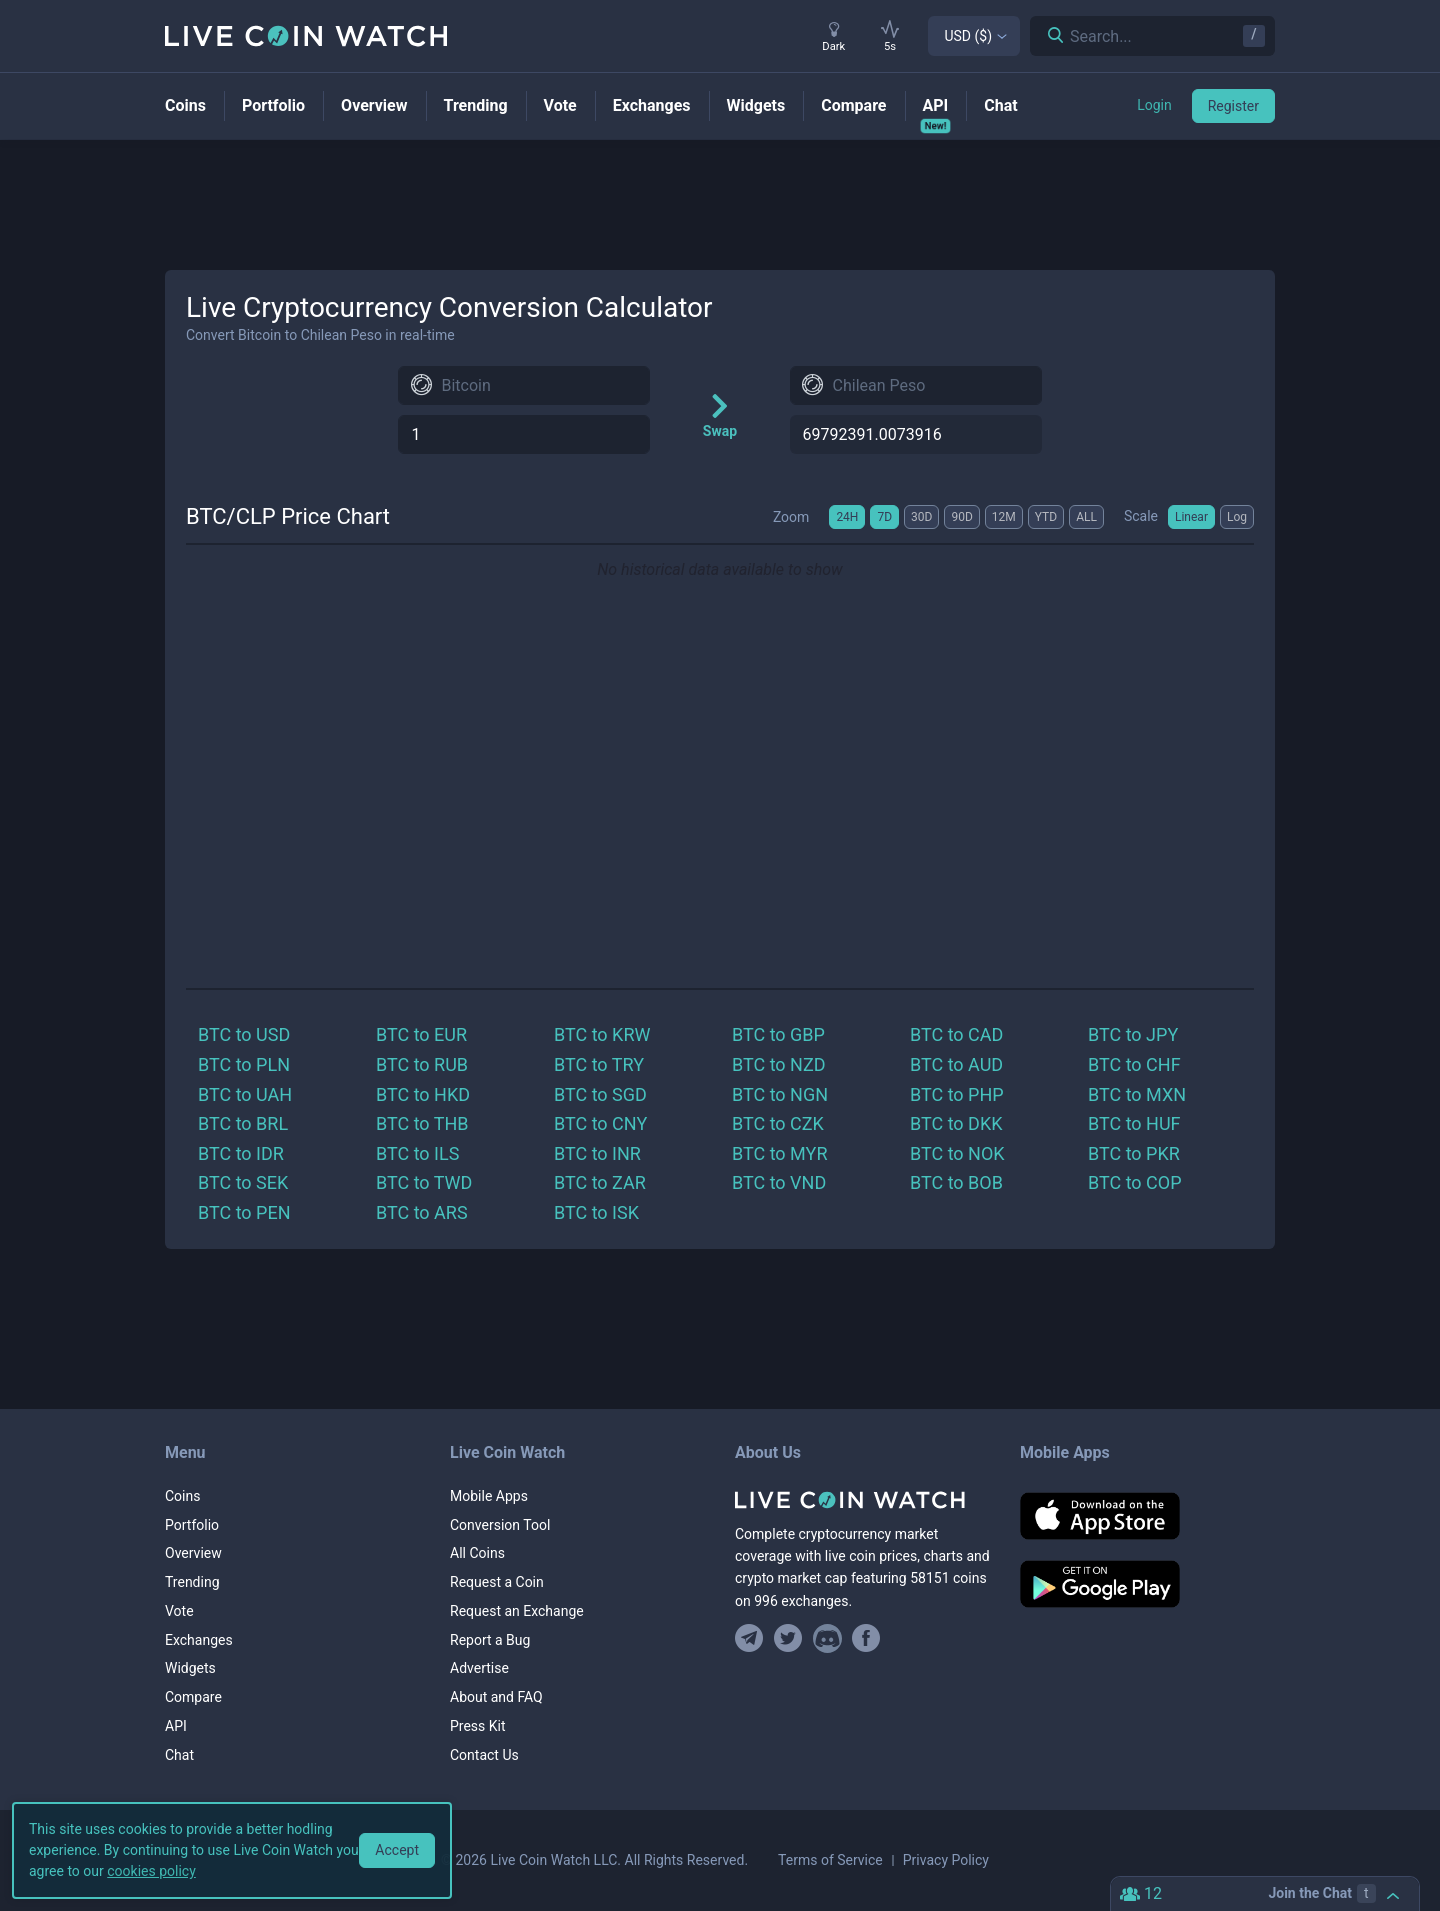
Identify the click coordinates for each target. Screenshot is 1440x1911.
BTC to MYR (779, 1153)
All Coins (477, 1553)
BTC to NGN (780, 1094)
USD (968, 36)
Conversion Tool (500, 1525)
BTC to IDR (241, 1153)
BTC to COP (1135, 1182)
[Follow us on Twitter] (788, 1638)
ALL (1086, 517)
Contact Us (484, 1755)
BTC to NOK (957, 1153)
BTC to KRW (602, 1034)
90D (961, 517)
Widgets (190, 1668)
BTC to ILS (417, 1153)
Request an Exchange (517, 1611)
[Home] (862, 1500)
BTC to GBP (778, 1034)
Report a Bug (490, 1640)
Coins (182, 1496)
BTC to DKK (956, 1123)
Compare (193, 1697)
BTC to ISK (596, 1212)
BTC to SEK (243, 1182)
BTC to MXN (1137, 1094)
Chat (179, 1755)
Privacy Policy (946, 1860)
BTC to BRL (243, 1123)
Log (1237, 517)
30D (921, 517)
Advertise (479, 1668)
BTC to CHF (1134, 1064)
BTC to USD (244, 1034)
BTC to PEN (244, 1212)
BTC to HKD (423, 1094)
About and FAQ (496, 1697)
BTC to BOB (956, 1182)
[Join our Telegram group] (752, 1638)
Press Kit (478, 1726)
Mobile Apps (489, 1496)
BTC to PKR (1134, 1153)
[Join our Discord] (827, 1638)
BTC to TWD (424, 1182)
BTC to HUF (1134, 1123)
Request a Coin (497, 1582)
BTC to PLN (244, 1064)
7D (884, 517)
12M (1004, 517)
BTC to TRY (599, 1064)
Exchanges (199, 1640)
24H (847, 517)
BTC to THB (422, 1123)
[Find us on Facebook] (866, 1638)
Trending (192, 1582)
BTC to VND (779, 1182)
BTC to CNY (600, 1123)
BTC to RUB (422, 1064)
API (176, 1726)
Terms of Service (830, 1860)
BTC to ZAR (600, 1182)
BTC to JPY (1133, 1034)
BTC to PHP (957, 1094)
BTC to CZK (778, 1123)
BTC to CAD (956, 1034)
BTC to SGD (600, 1094)
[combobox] (524, 385)
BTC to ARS (422, 1212)
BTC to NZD (779, 1064)
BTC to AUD (956, 1064)
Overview (193, 1553)
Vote (179, 1611)
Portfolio (192, 1525)
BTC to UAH (245, 1094)
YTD (1046, 517)
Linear (1191, 517)
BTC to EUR (421, 1034)
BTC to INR (597, 1153)
